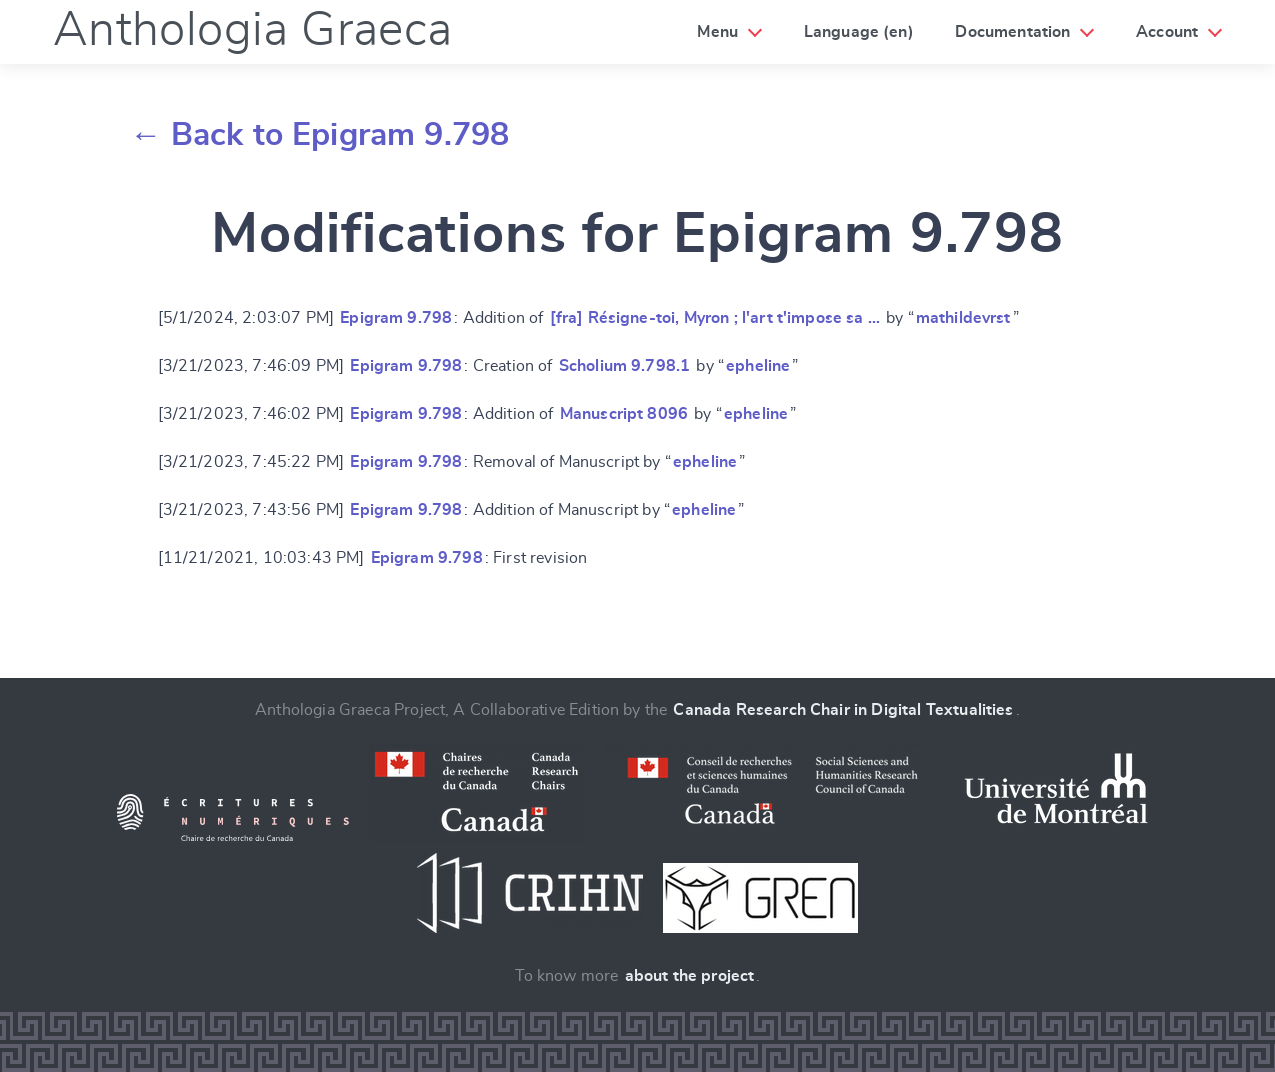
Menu (717, 32)
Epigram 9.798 (396, 318)
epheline (758, 366)
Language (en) (859, 32)
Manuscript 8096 (624, 414)
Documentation (1012, 32)
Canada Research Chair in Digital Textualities (843, 710)
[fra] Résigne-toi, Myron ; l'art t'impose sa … (715, 318)
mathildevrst (963, 318)
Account (1167, 32)
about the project (690, 976)
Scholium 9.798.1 (625, 366)
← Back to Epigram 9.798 (320, 135)
